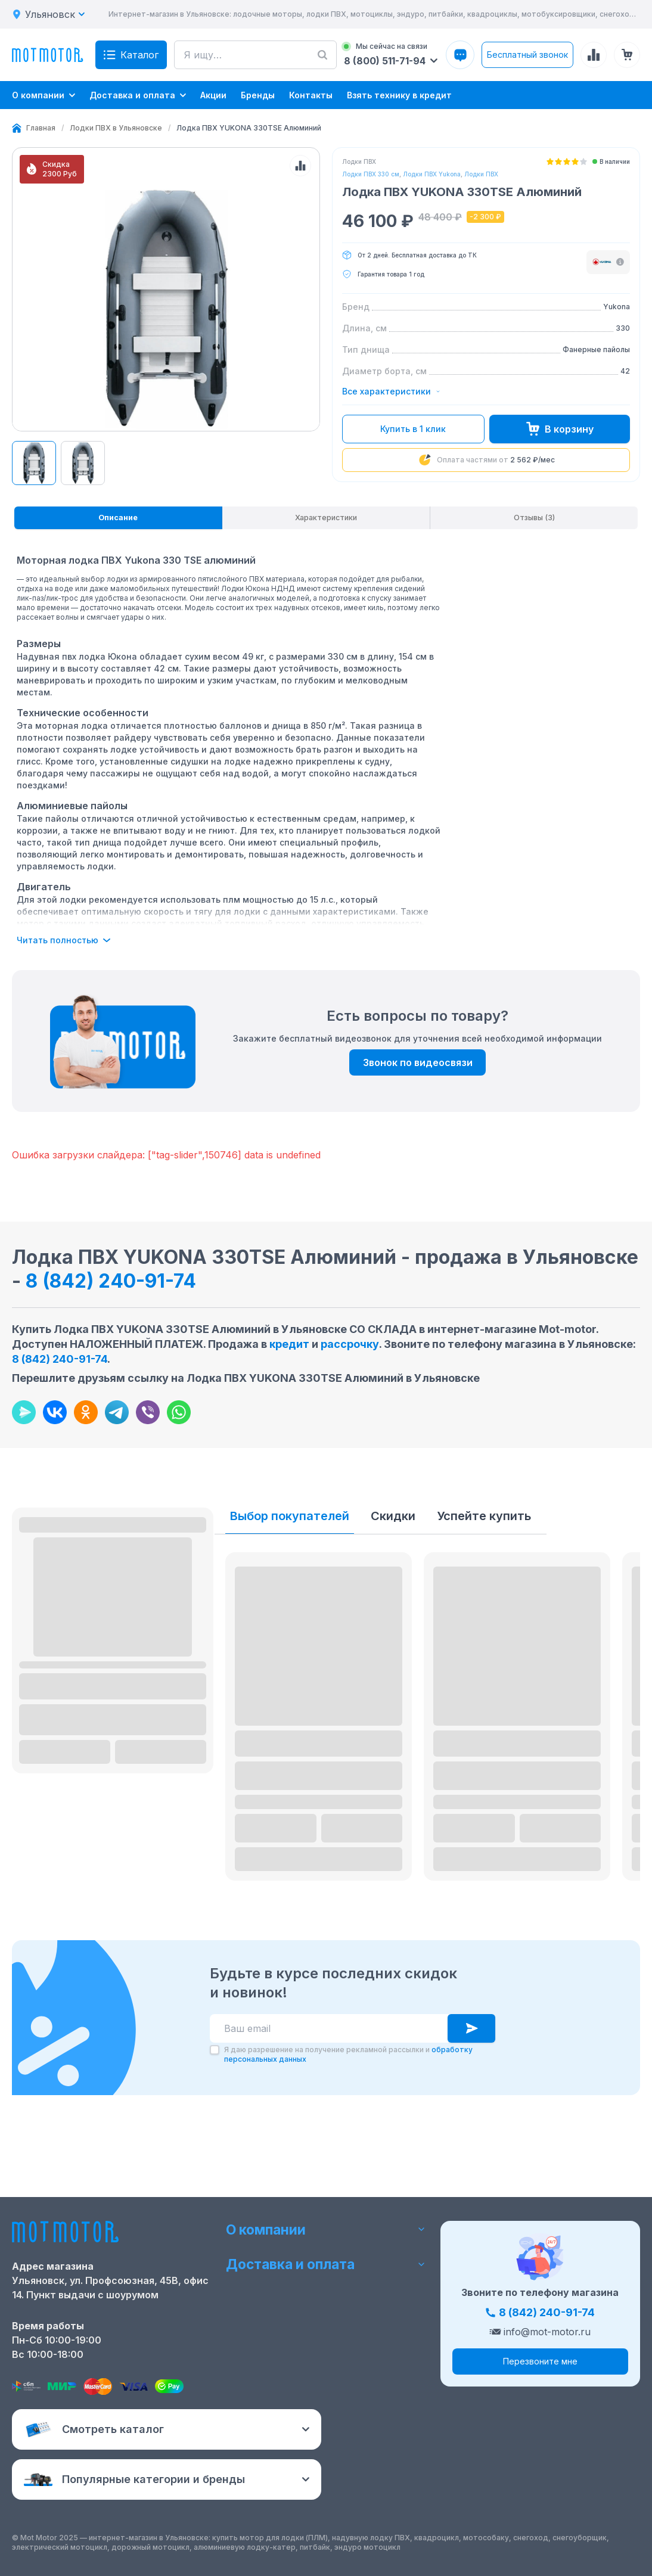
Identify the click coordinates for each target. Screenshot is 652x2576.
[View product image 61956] (34, 571)
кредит (289, 1456)
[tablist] (326, 628)
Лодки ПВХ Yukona (432, 174)
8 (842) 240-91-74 (111, 1392)
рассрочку (350, 1456)
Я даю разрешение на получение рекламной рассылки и (348, 2167)
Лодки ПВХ (481, 174)
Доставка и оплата (326, 2322)
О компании (326, 2287)
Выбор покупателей (289, 1628)
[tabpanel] (229, 851)
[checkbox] (214, 2162)
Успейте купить (484, 1628)
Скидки (393, 1628)
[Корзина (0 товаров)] (627, 55)
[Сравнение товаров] (593, 55)
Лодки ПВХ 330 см (370, 174)
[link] (248, 128)
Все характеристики (391, 391)
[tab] (118, 628)
